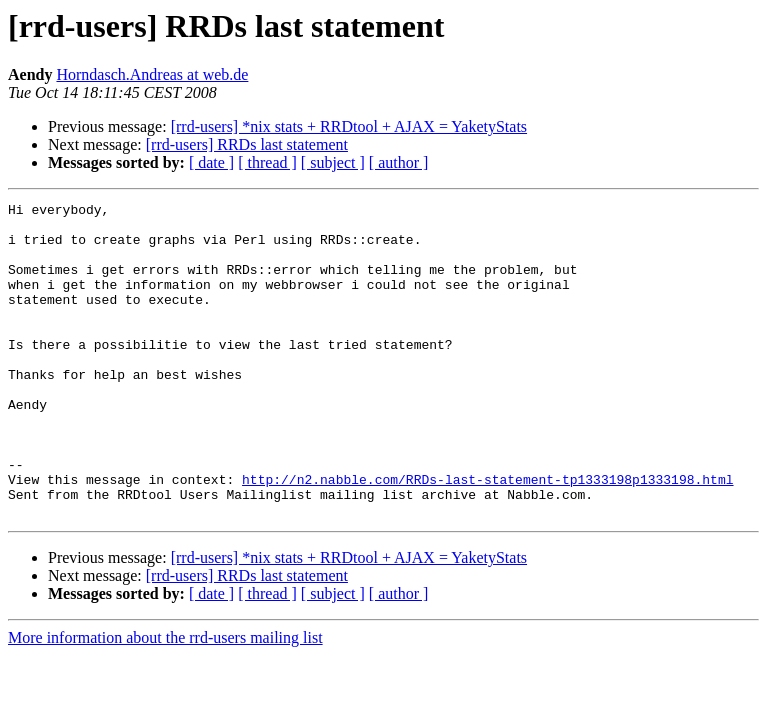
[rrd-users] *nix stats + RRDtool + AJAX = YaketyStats (349, 126)
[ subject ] (333, 162)
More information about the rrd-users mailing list (165, 700)
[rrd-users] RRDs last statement (247, 144)
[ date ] (211, 162)
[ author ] (399, 162)
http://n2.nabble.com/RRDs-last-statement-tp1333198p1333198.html (487, 536)
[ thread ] (267, 162)
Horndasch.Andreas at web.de (152, 74)
